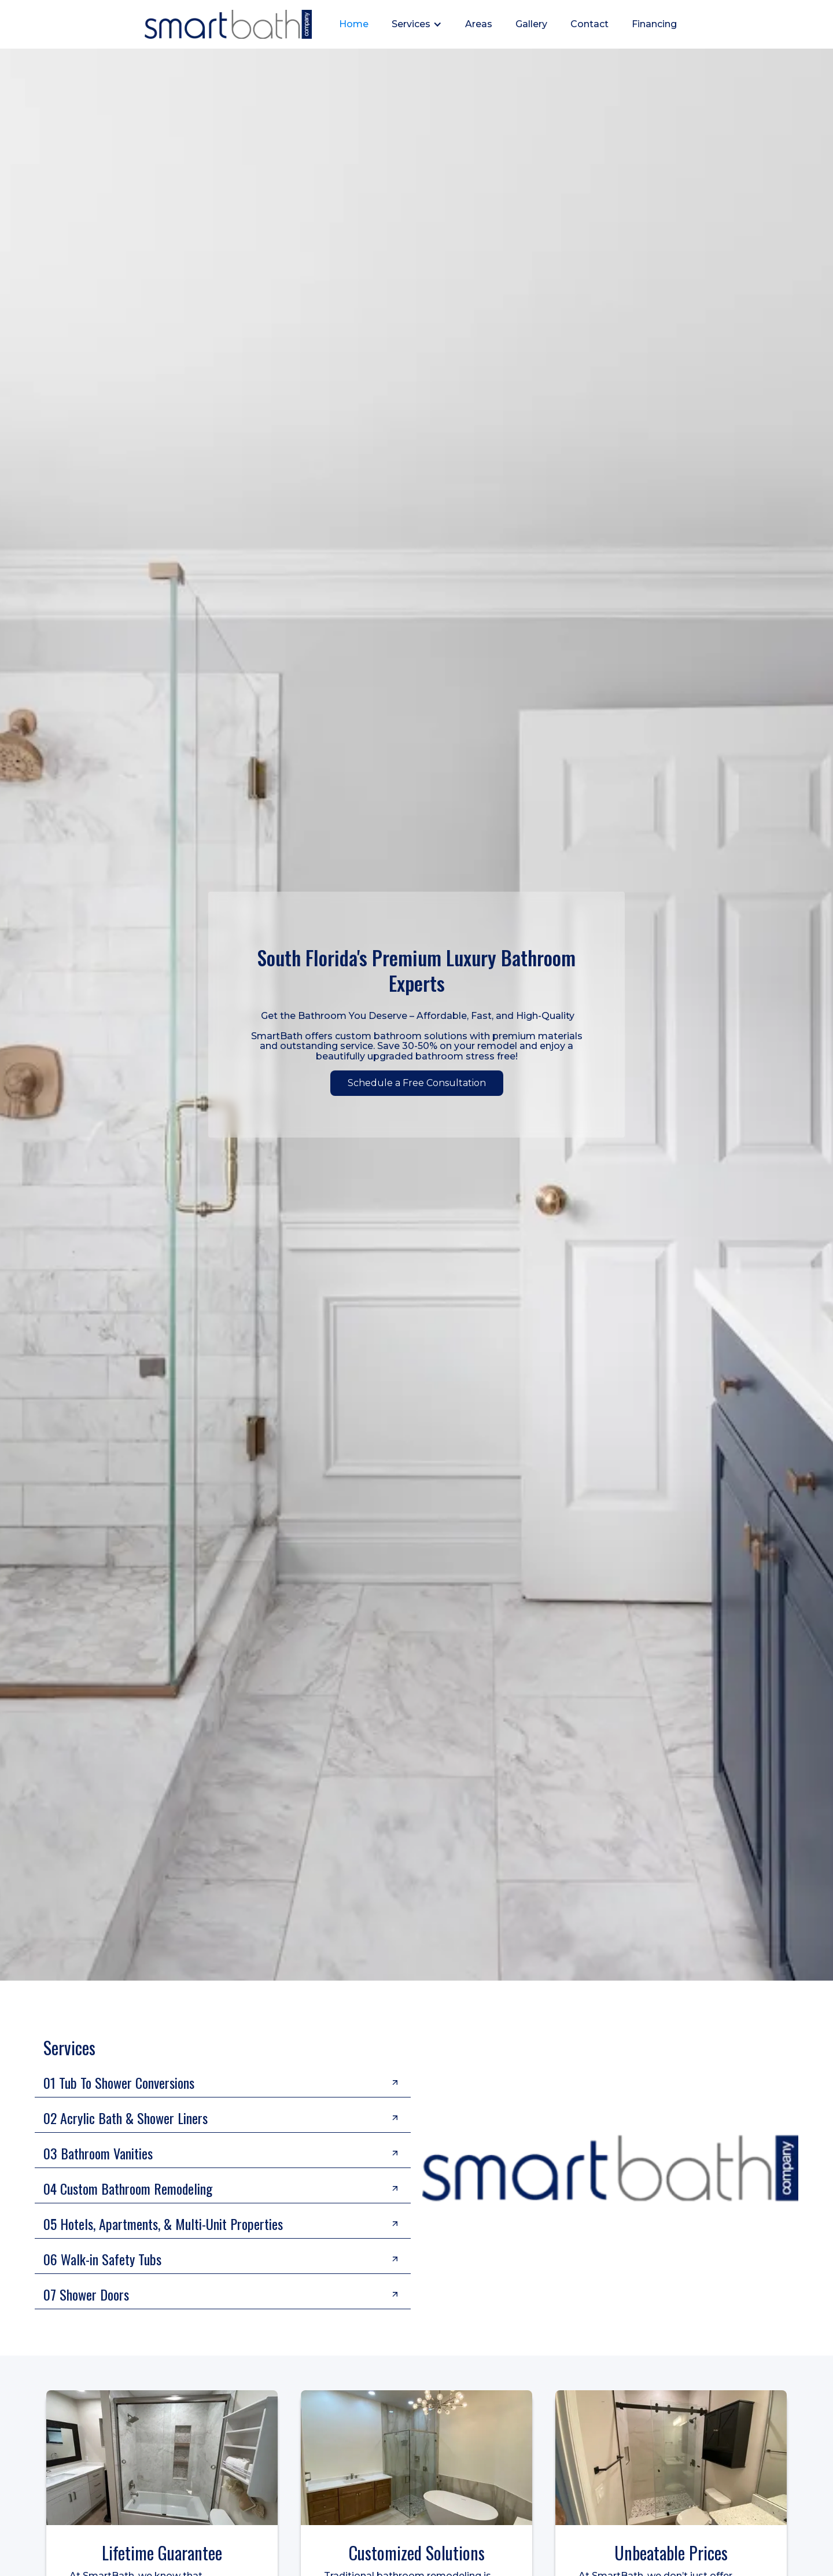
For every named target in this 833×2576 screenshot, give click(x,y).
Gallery (531, 24)
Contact (589, 24)
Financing (654, 24)
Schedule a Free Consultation (417, 1082)
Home (353, 24)
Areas (478, 24)
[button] (417, 24)
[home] (228, 24)
